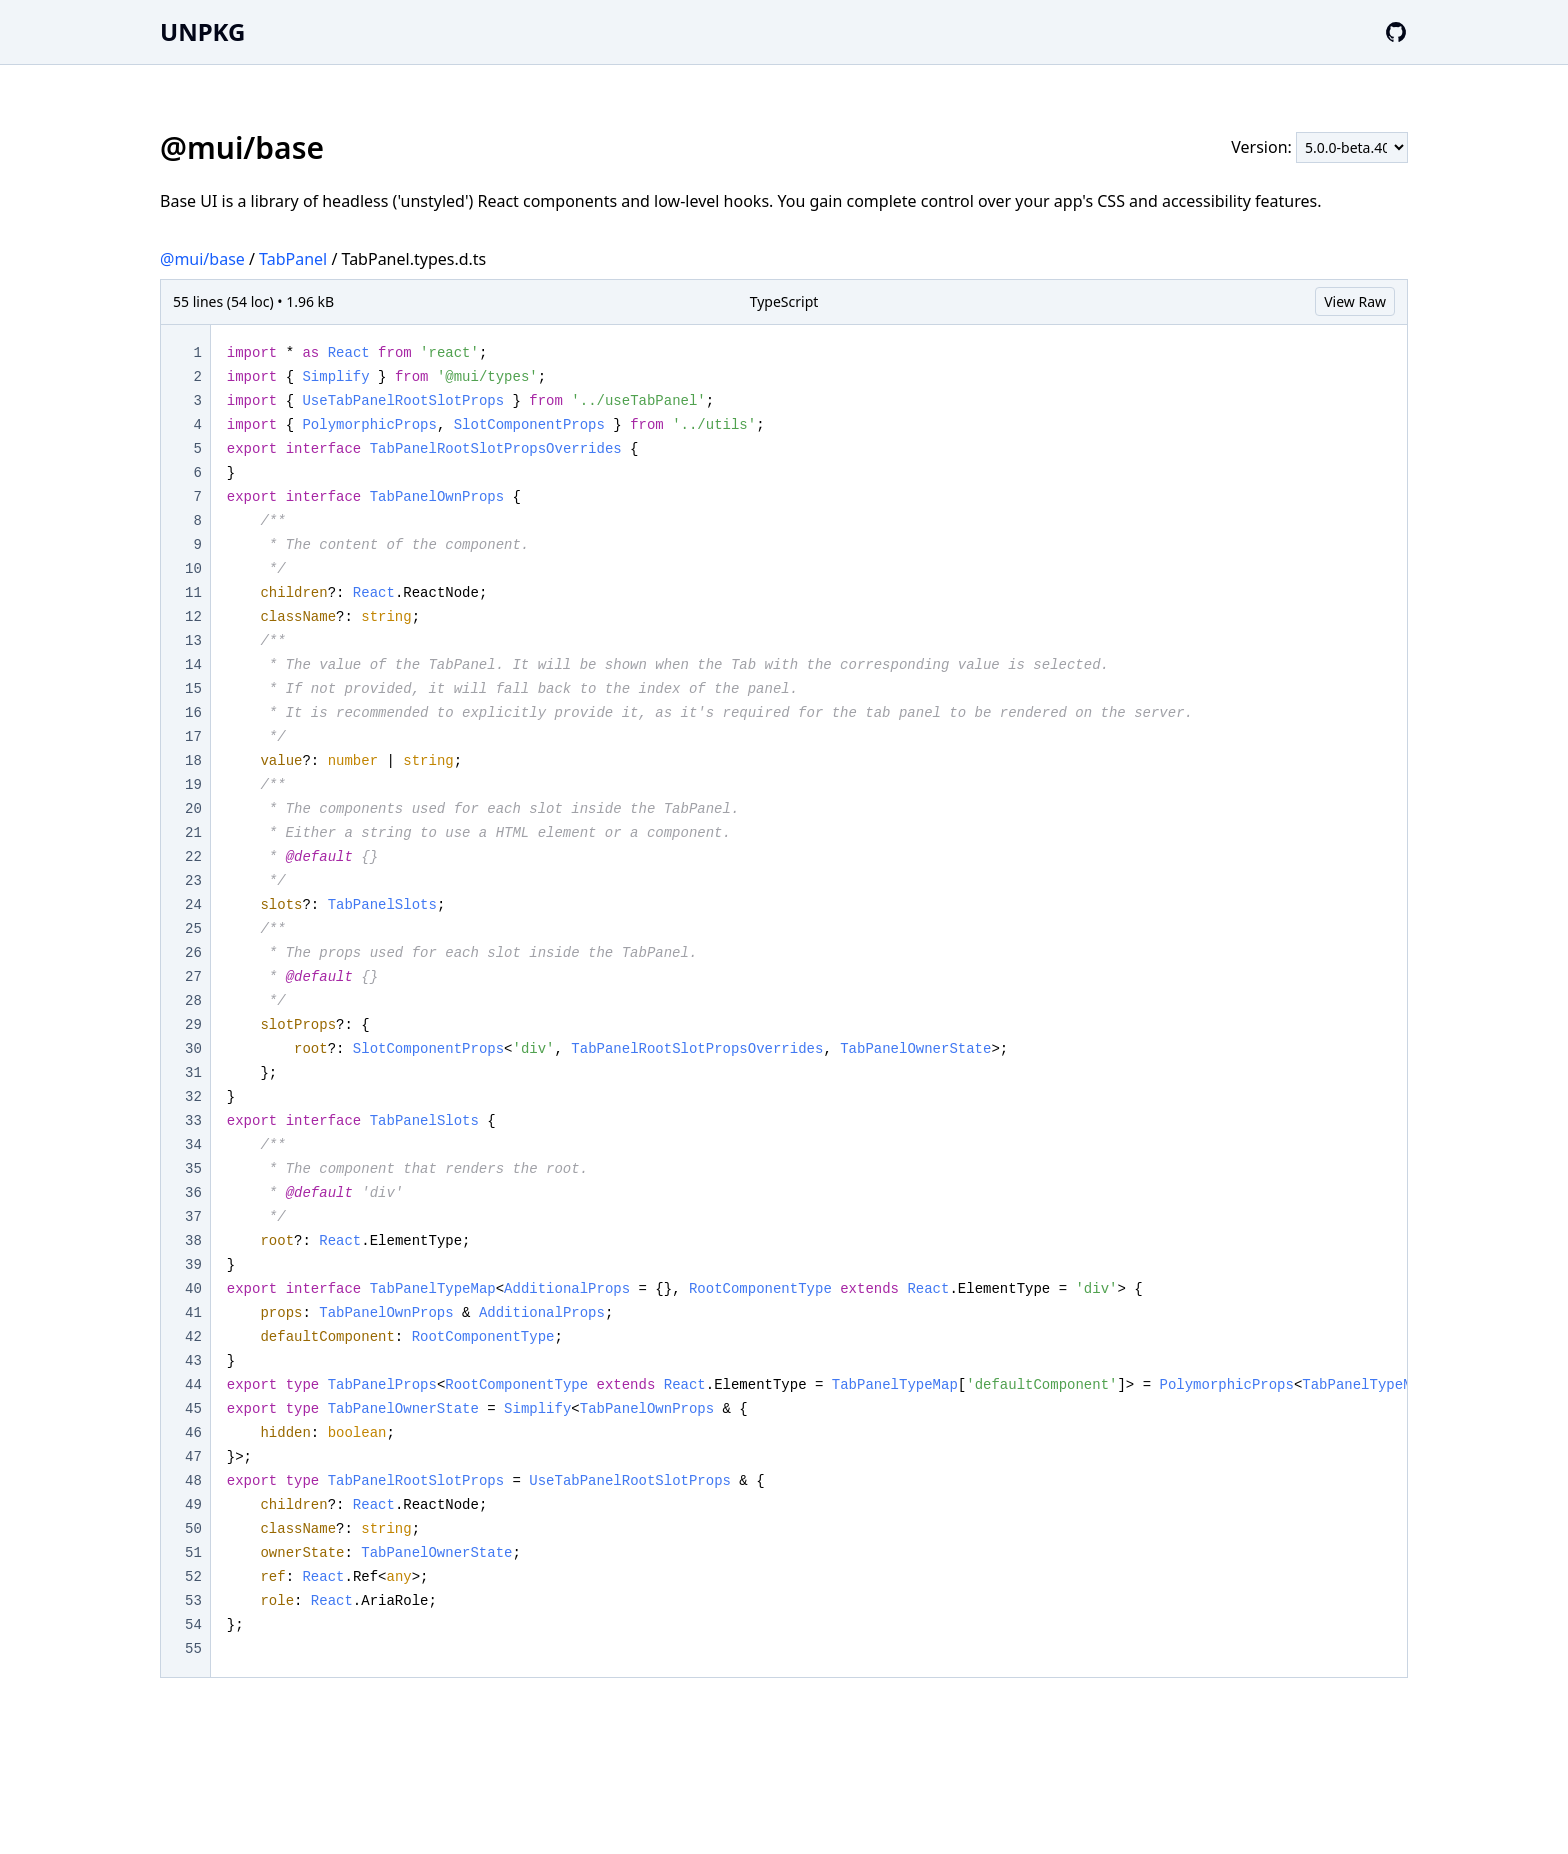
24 (193, 905)
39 (193, 1265)
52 (193, 1577)
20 (193, 809)
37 (193, 1217)
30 (193, 1049)
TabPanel (293, 259)
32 (193, 1097)
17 (193, 737)
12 (193, 617)
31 (193, 1073)
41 (193, 1313)
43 (193, 1361)
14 (193, 665)
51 (193, 1553)
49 (193, 1505)
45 (193, 1409)
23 (193, 881)
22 (193, 857)
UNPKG (202, 31)
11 (193, 593)
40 (193, 1289)
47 (193, 1457)
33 (193, 1121)
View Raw (1355, 301)
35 (193, 1169)
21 (193, 833)
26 (193, 953)
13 (193, 641)
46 (193, 1433)
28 (193, 1001)
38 (193, 1241)
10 (193, 569)
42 (193, 1337)
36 (193, 1193)
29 (193, 1025)
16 (193, 713)
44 (193, 1385)
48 (193, 1481)
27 (193, 977)
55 (193, 1649)
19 (193, 785)
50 (193, 1529)
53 (193, 1601)
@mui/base (202, 259)
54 (193, 1625)
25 (193, 929)
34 (193, 1145)
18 (193, 761)
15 (193, 689)
